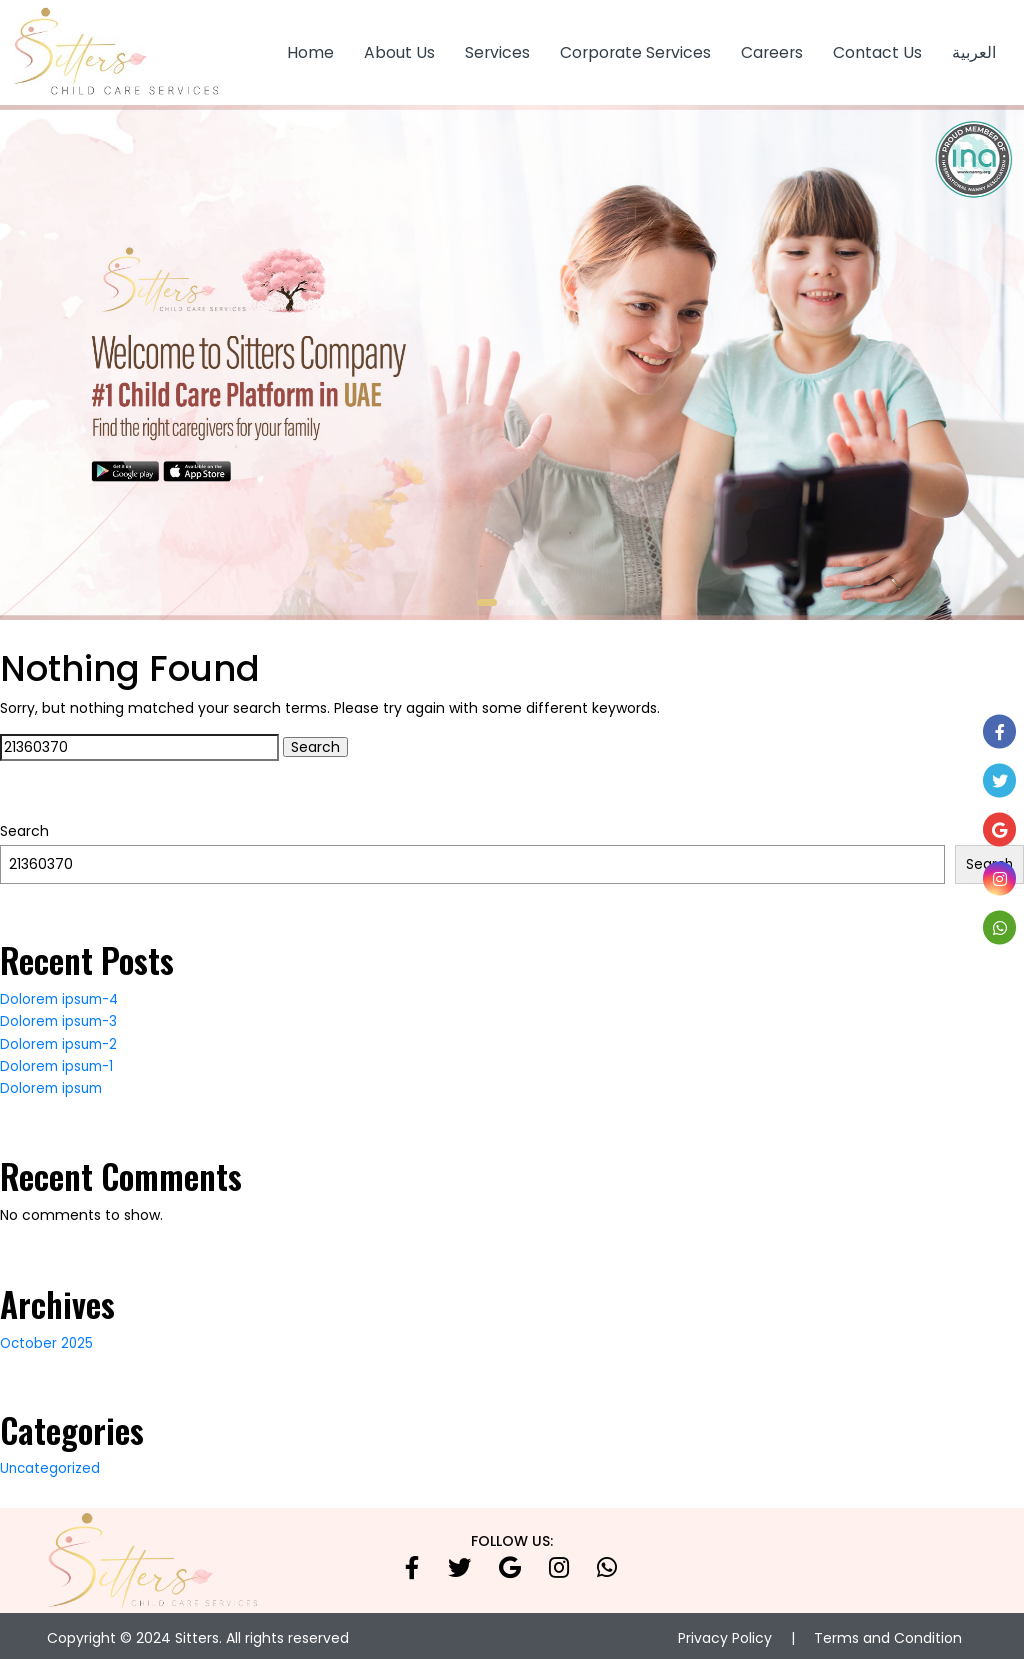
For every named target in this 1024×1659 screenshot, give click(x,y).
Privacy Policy (725, 1633)
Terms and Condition (888, 1633)
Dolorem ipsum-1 (59, 1061)
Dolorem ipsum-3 (61, 1017)
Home (310, 49)
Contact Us (877, 49)
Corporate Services (635, 49)
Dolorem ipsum (53, 1084)
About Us (399, 49)
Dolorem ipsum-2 (61, 1039)
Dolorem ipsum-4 (62, 994)
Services (497, 49)
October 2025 (48, 1338)
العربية (974, 49)
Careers (772, 49)
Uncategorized (51, 1464)
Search (24, 827)
